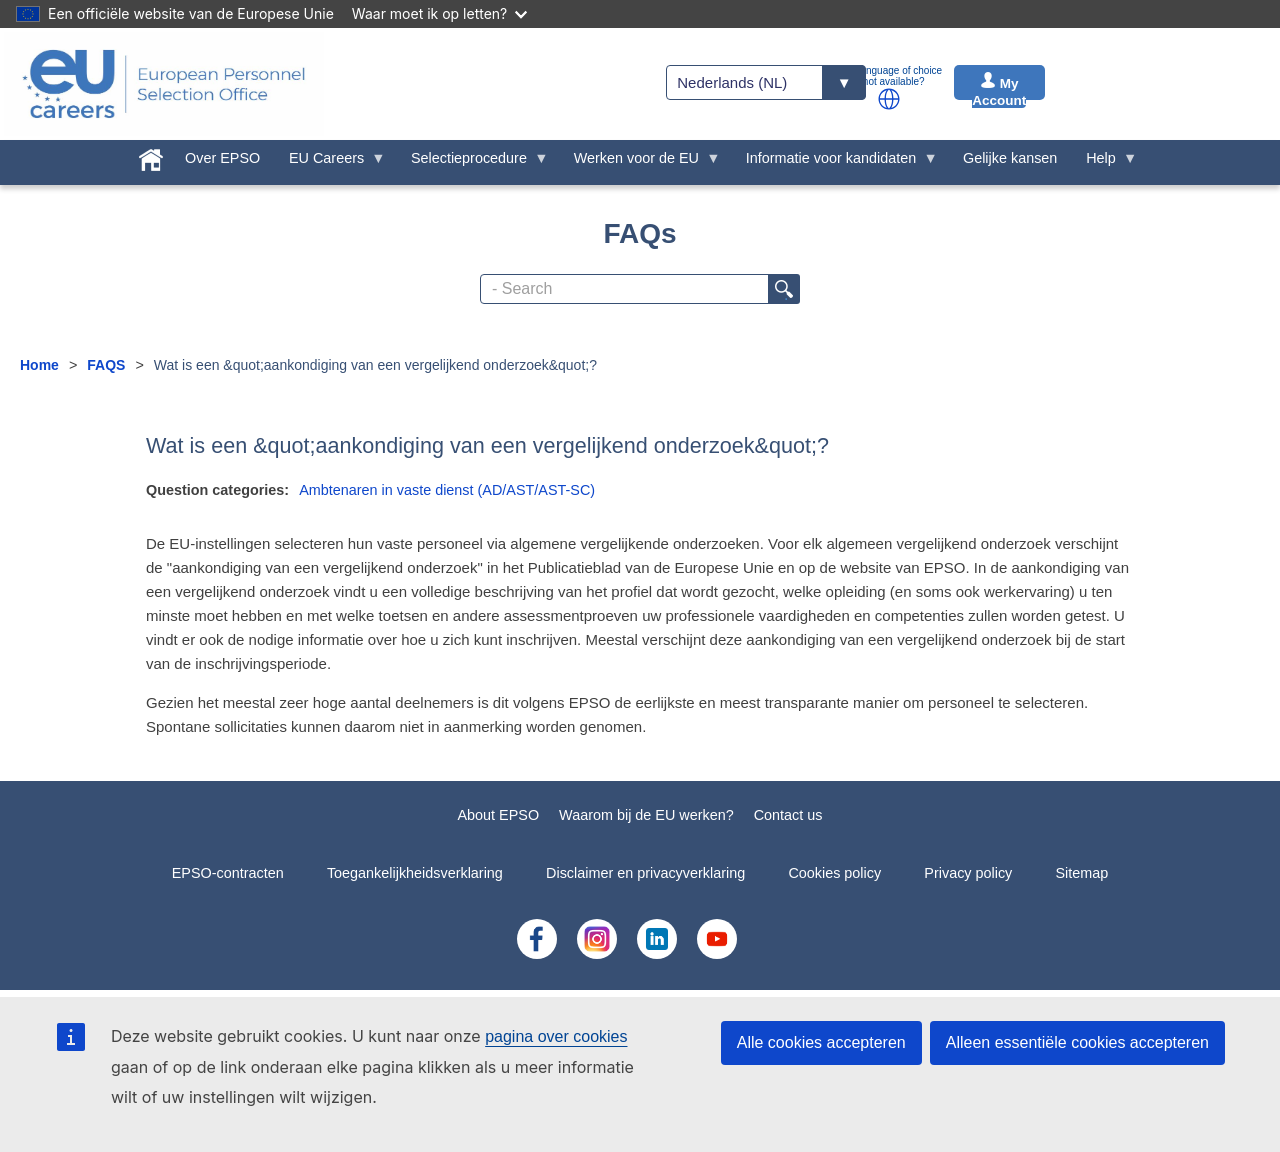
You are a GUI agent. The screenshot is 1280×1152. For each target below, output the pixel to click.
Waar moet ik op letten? (439, 13)
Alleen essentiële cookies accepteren (1077, 1042)
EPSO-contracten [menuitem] (228, 873)
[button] (889, 99)
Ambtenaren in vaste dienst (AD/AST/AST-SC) (447, 490)
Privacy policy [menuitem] (968, 873)
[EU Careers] (164, 84)
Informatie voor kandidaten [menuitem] (834, 163)
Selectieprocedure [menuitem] (473, 163)
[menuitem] (151, 156)
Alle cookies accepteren (821, 1042)
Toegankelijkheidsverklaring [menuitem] (415, 873)
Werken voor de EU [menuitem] (639, 163)
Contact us (788, 815)
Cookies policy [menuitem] (834, 873)
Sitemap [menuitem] (1082, 873)
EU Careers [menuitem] (330, 163)
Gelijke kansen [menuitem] (1010, 158)
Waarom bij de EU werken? (646, 815)
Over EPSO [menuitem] (222, 158)
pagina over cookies (556, 1036)
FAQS (106, 365)
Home (39, 365)
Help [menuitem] (1105, 163)
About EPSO (498, 815)
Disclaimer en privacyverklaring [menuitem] (645, 873)
